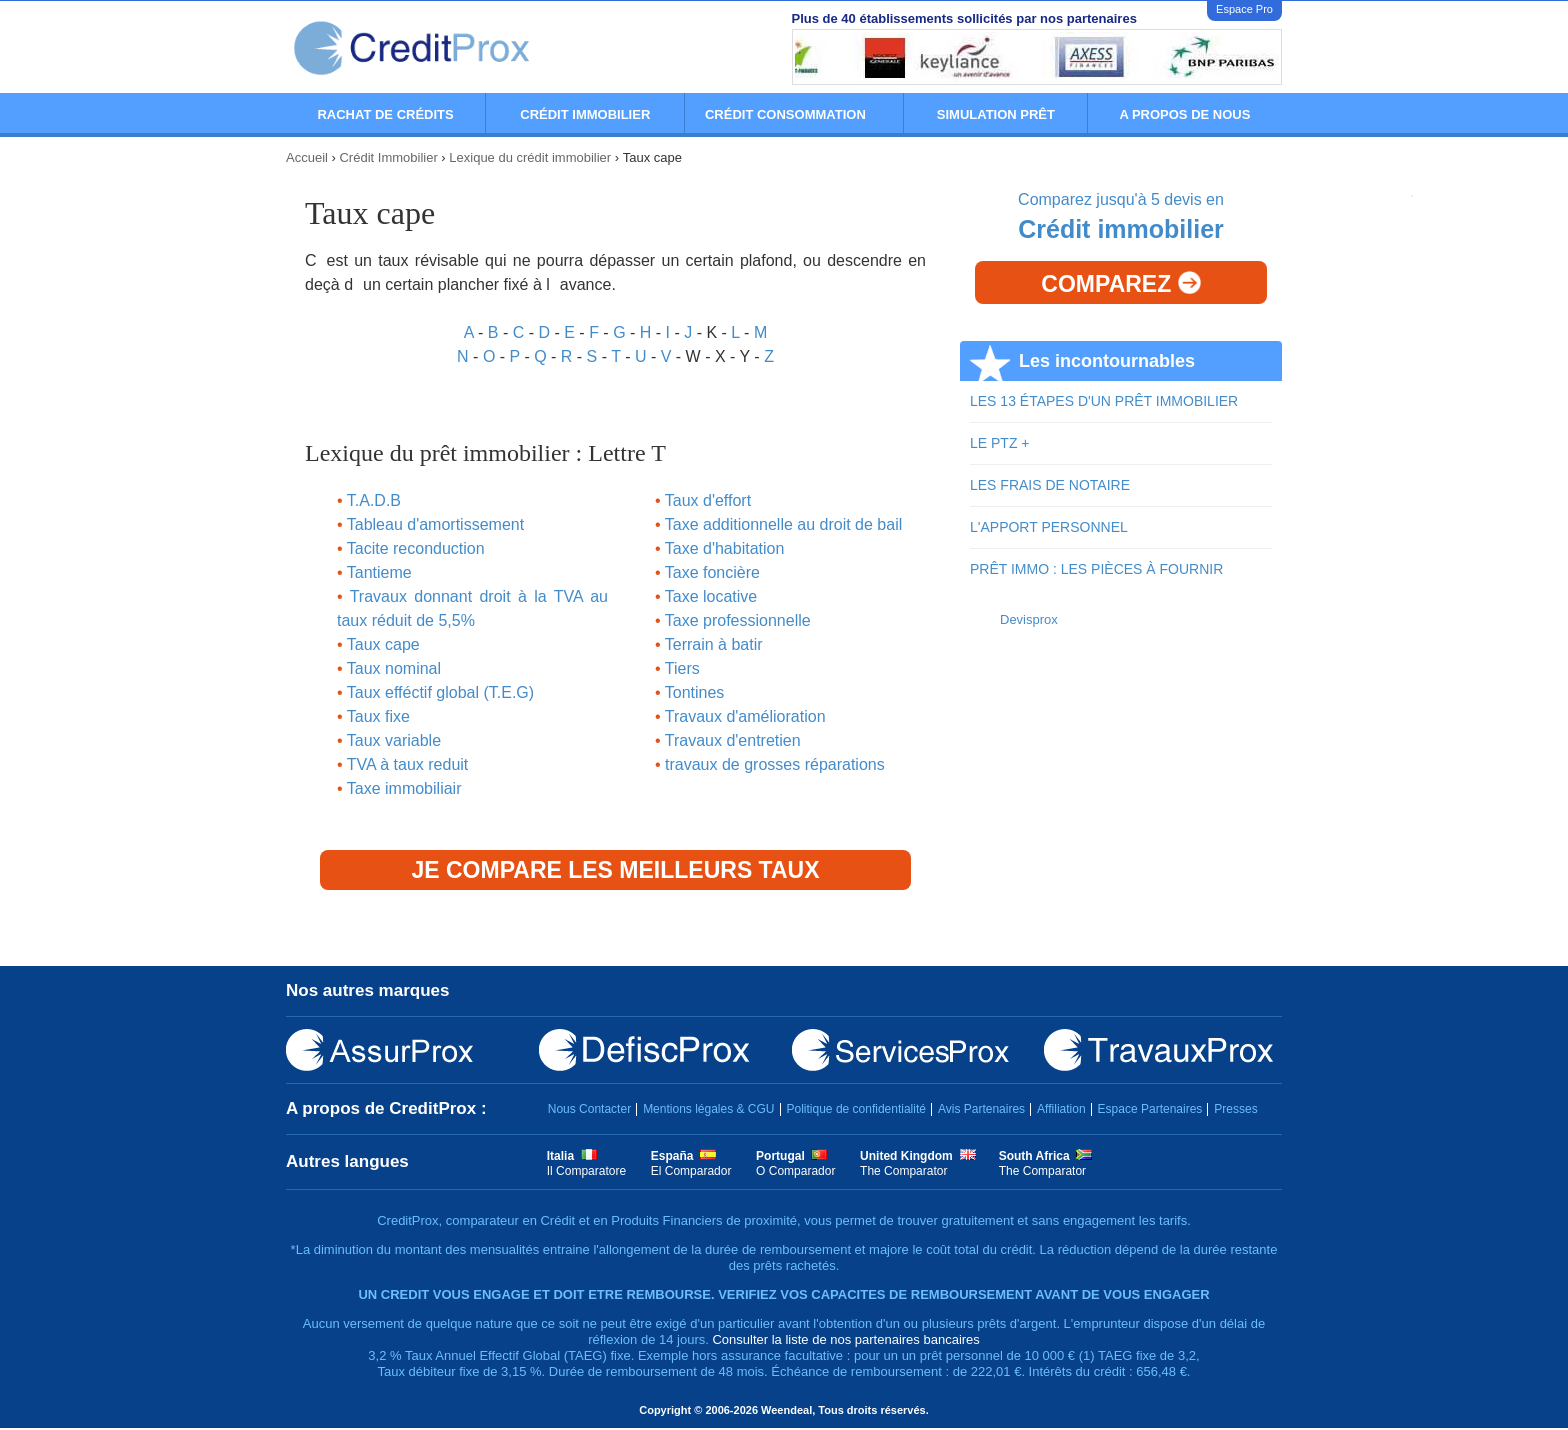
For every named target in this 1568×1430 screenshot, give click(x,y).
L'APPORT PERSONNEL (1049, 527)
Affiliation (1061, 1109)
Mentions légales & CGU (708, 1109)
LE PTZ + (1000, 443)
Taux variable (394, 740)
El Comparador (691, 1171)
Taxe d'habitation (725, 548)
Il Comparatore (586, 1171)
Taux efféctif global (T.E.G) (440, 692)
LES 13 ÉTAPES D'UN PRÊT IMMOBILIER (1104, 401)
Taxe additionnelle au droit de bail (784, 524)
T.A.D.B (374, 500)
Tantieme (379, 572)
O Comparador (795, 1171)
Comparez (1120, 284)
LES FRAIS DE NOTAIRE (1050, 485)
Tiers (682, 668)
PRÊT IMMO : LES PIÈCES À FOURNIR (1096, 569)
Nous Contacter (589, 1109)
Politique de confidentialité (856, 1109)
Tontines (695, 692)
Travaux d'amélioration (745, 716)
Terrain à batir (714, 644)
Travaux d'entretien (733, 740)
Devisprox (1029, 619)
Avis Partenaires (981, 1109)
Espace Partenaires (1150, 1109)
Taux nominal (394, 668)
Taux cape (383, 644)
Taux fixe (378, 716)
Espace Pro (1244, 9)
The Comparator (903, 1171)
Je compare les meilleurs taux (615, 870)
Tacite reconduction (416, 548)
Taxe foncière (712, 572)
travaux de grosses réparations (775, 764)
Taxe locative (711, 596)
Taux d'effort (708, 500)
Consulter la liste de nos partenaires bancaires (845, 1339)
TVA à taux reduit (408, 764)
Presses (1235, 1109)
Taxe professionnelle (738, 620)
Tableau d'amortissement (435, 524)
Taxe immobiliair (404, 788)
